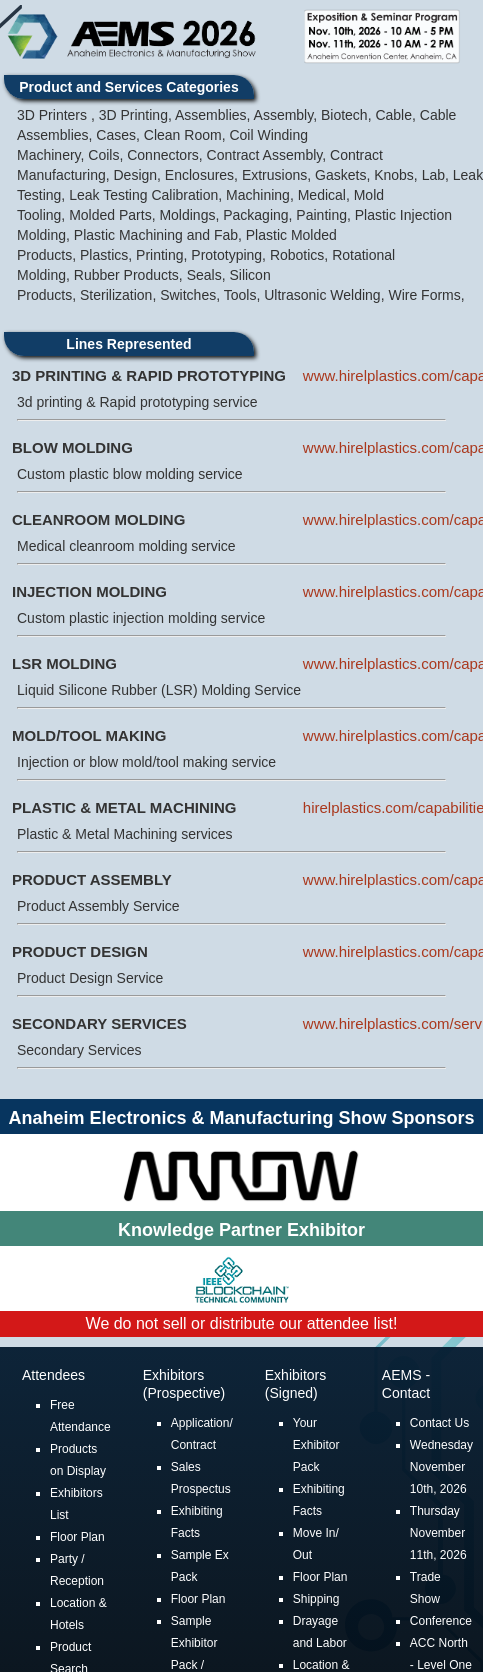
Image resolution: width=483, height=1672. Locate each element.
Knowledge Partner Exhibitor (241, 1232)
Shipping (316, 1601)
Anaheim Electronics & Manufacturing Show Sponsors (241, 1120)
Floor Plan (77, 1539)
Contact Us (439, 1425)
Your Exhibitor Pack (316, 1447)
